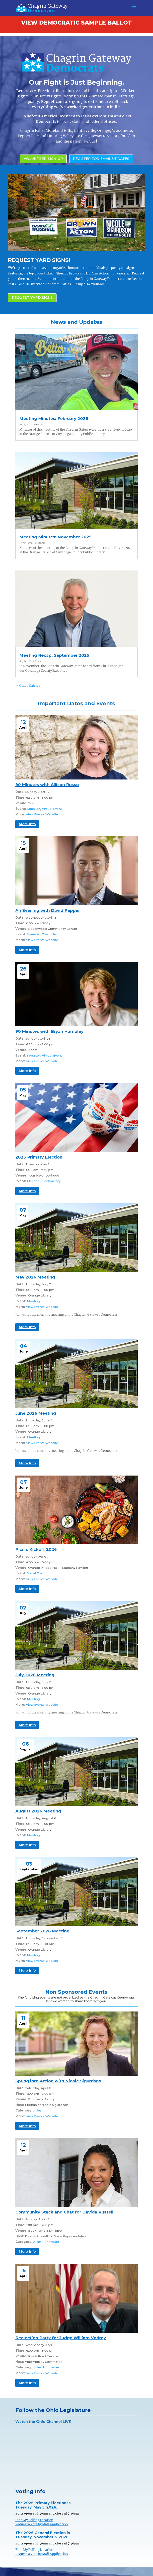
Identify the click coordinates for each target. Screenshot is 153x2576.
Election (33, 1181)
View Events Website (42, 814)
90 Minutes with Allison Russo (47, 784)
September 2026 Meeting (42, 1931)
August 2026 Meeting (38, 1811)
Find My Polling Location (34, 2520)
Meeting (33, 1301)
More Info (27, 824)
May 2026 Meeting (35, 1277)
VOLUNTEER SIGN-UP (43, 159)
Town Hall (50, 934)
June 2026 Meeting (35, 1413)
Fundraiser (50, 2242)
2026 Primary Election (38, 1157)
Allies (37, 2110)
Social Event (36, 1573)
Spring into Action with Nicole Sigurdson (58, 2081)
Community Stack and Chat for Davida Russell (64, 2212)
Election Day (51, 1181)
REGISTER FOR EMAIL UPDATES (101, 159)
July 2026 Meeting (34, 1675)
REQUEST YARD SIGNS (32, 298)
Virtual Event (52, 809)
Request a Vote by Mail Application (41, 2524)
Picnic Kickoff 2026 (36, 1549)
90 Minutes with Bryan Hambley (49, 1031)
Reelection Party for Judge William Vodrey (60, 2337)
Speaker (33, 809)
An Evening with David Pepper (47, 910)
